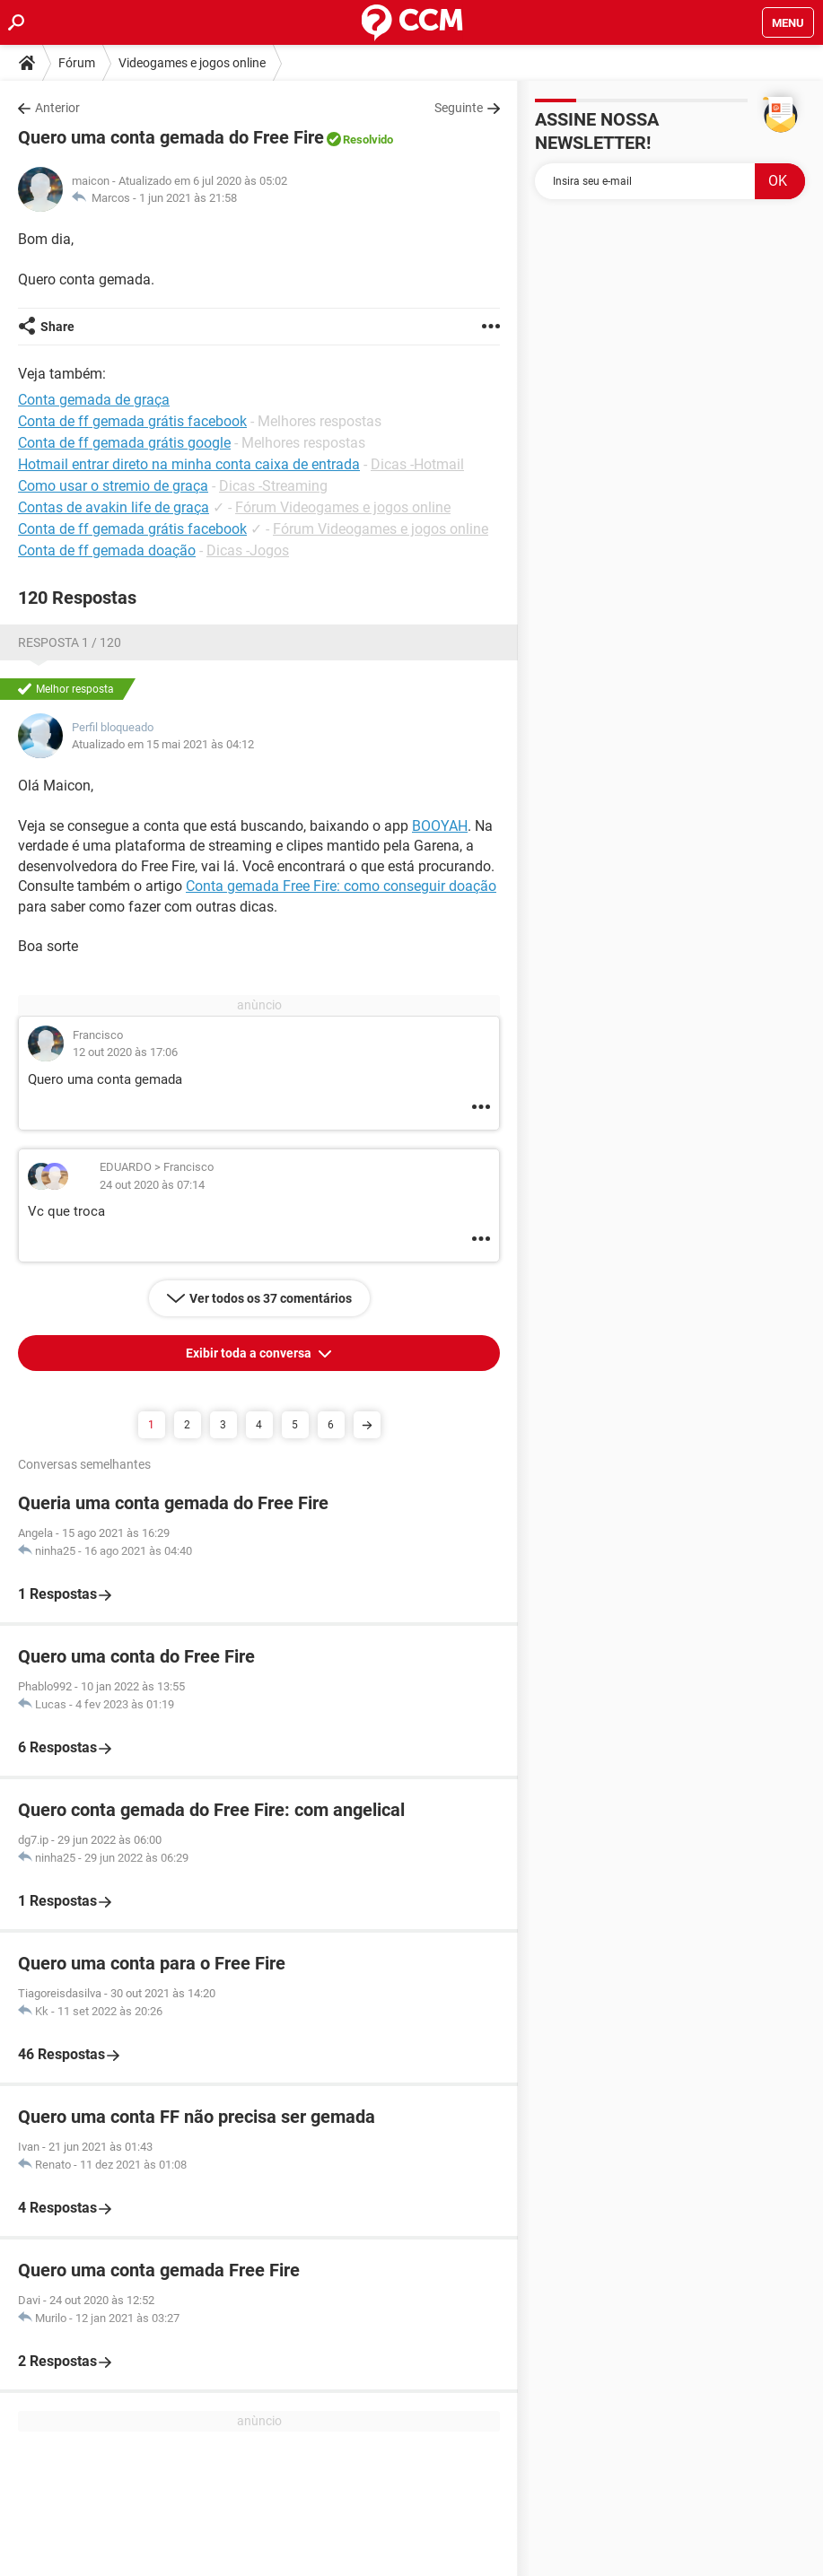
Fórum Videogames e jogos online (343, 507)
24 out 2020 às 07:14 (152, 1185)
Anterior (57, 107)
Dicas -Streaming (273, 485)
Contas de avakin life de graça (113, 507)
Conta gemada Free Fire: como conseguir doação (341, 886)
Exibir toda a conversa (250, 1353)
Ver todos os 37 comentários (270, 1298)
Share (57, 326)
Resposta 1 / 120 (69, 642)
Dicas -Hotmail (417, 464)
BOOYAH (440, 825)
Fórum (76, 63)
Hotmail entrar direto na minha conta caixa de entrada (189, 464)
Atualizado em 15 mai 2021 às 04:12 (163, 744)
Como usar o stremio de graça (113, 485)
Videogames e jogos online (192, 63)
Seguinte (458, 107)
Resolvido (368, 139)
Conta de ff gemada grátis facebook (132, 528)
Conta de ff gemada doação (107, 550)
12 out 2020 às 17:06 (125, 1052)
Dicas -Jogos (247, 550)
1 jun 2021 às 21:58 (188, 198)
